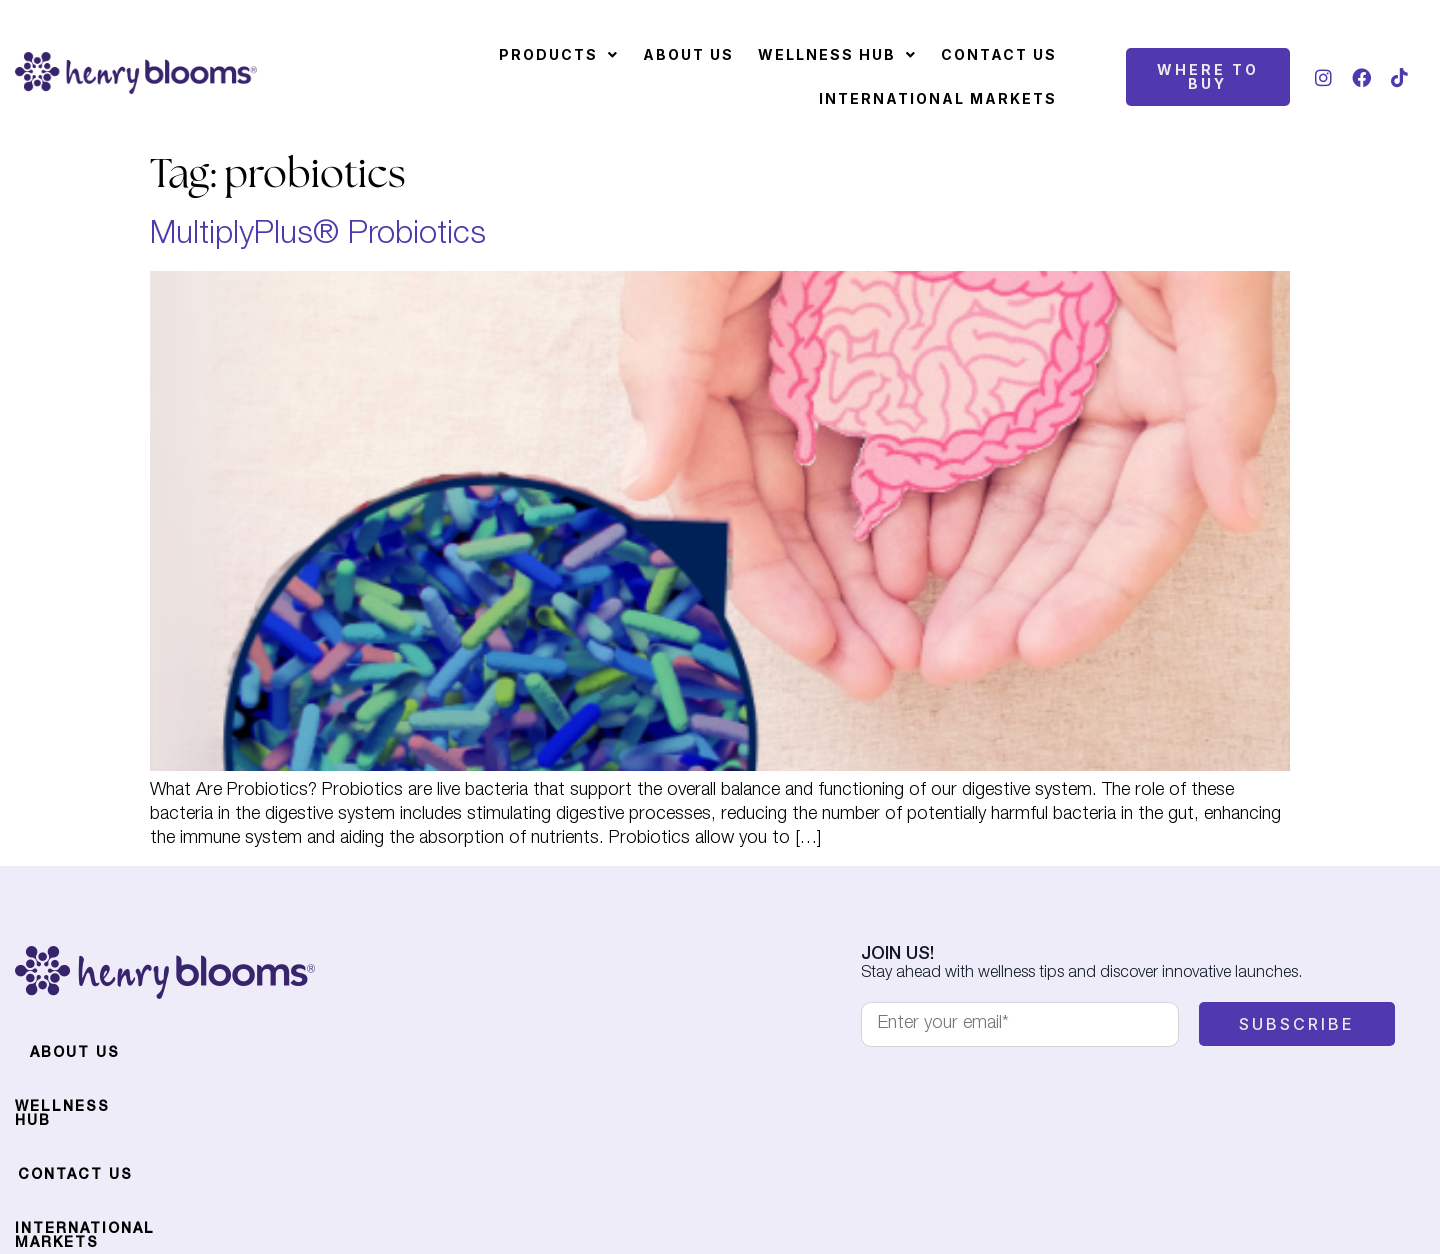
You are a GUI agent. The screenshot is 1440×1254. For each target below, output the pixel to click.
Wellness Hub (837, 54)
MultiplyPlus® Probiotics (318, 236)
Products (559, 54)
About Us (688, 54)
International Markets (938, 98)
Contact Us (999, 54)
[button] (559, 55)
